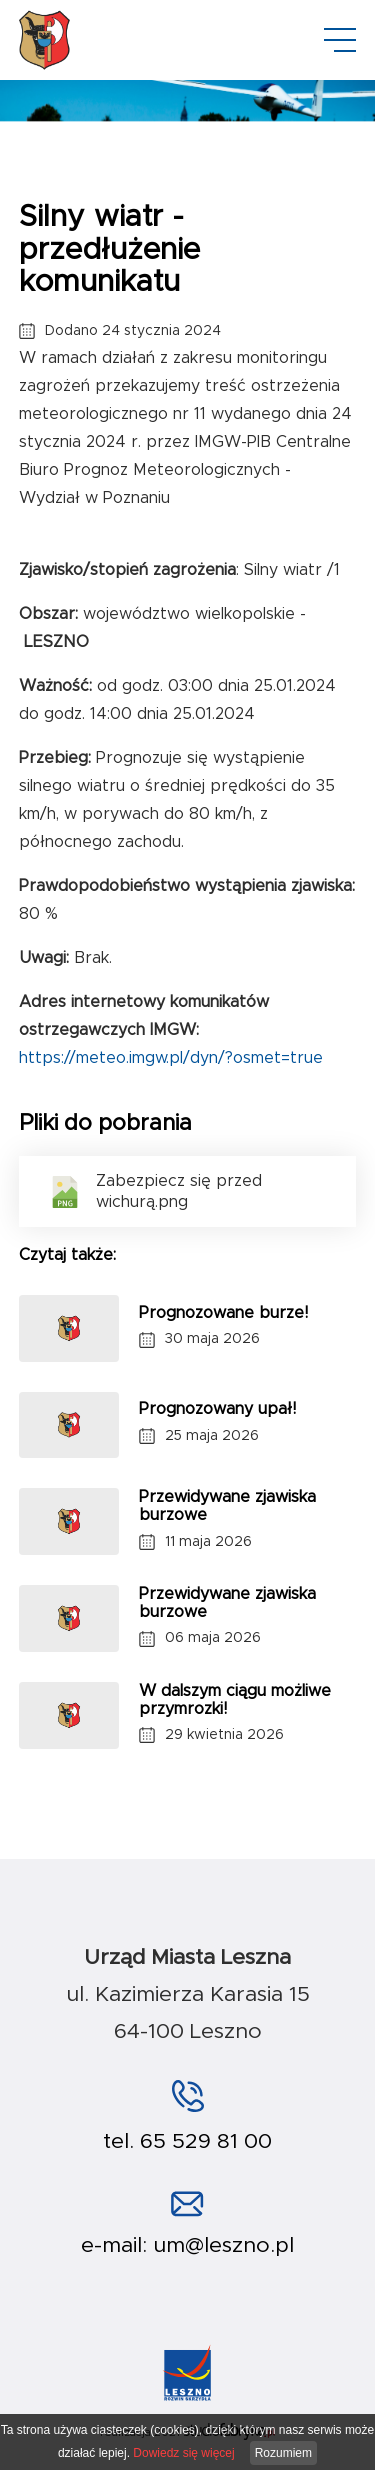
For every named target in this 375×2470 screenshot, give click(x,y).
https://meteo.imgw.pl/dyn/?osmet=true (171, 1058)
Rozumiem (283, 2453)
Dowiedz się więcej (183, 2453)
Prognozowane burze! (223, 1313)
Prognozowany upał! (217, 1409)
